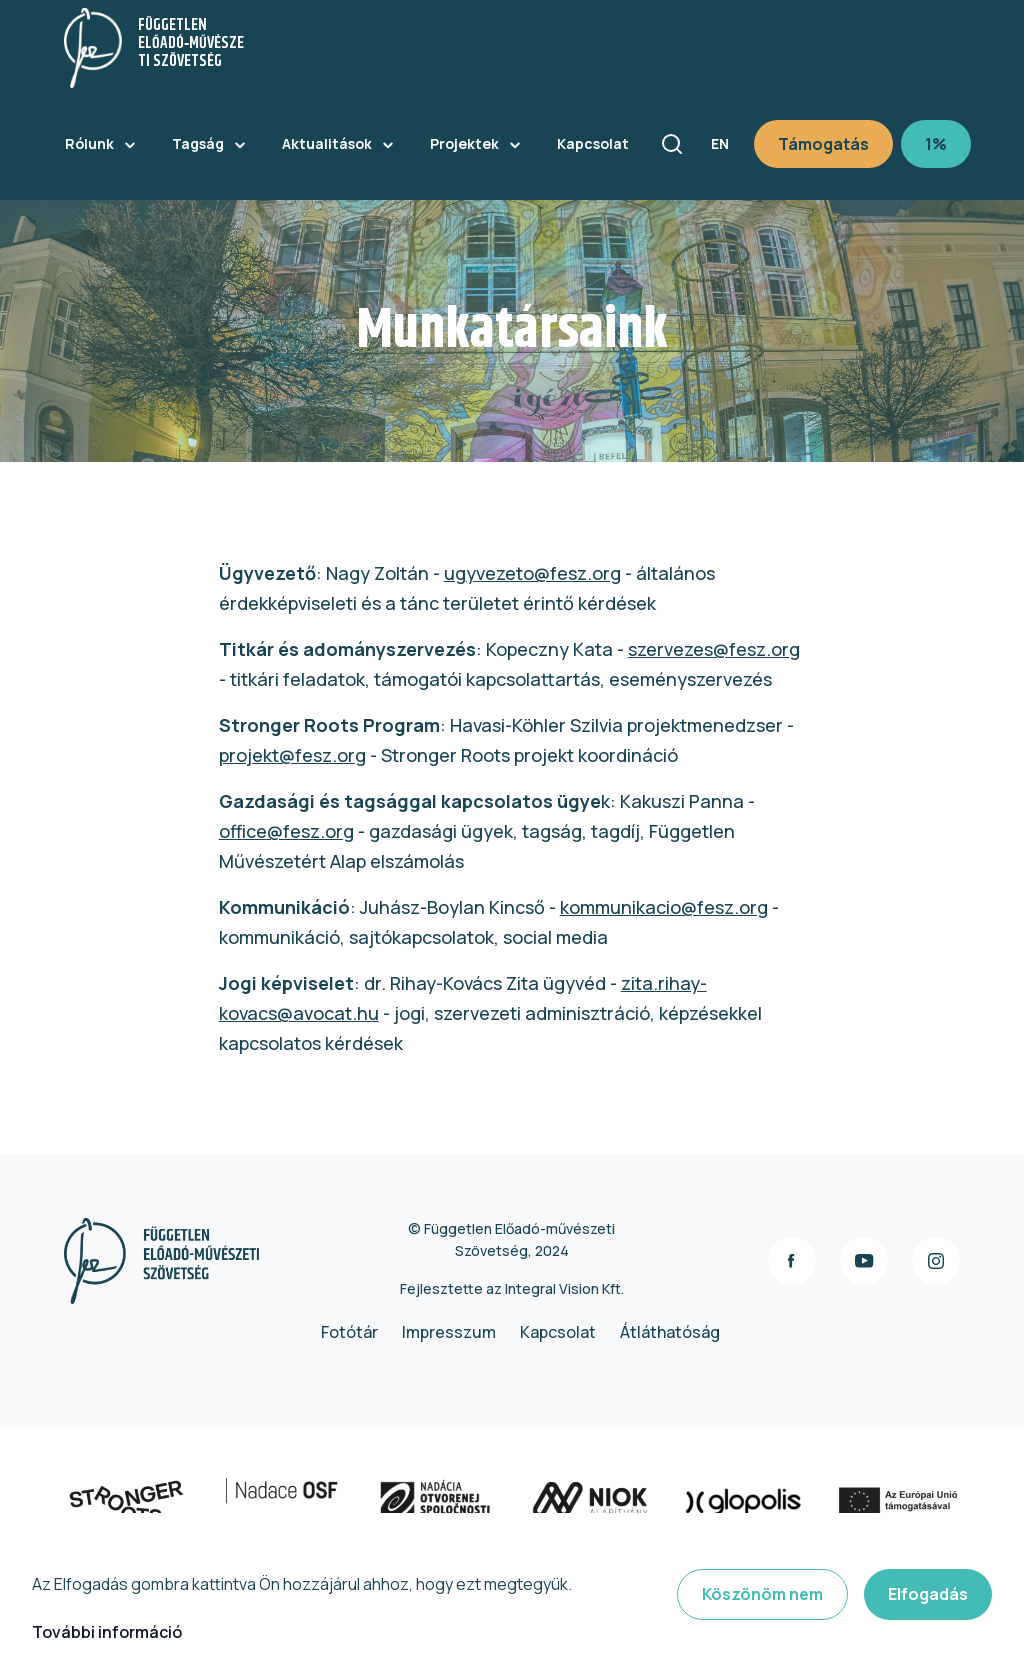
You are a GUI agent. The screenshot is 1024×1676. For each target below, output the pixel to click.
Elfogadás (928, 1594)
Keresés (672, 144)
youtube (864, 1261)
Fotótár (349, 1332)
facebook (792, 1261)
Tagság (198, 143)
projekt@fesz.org (292, 755)
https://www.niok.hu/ (650, 1503)
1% (936, 144)
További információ (107, 1632)
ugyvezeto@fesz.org (532, 573)
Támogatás (823, 144)
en (720, 143)
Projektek (464, 143)
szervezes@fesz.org (714, 649)
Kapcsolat (593, 143)
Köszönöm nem (762, 1594)
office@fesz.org (286, 831)
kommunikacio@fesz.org (664, 907)
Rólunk (89, 143)
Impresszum (449, 1332)
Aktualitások (327, 143)
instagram (936, 1261)
